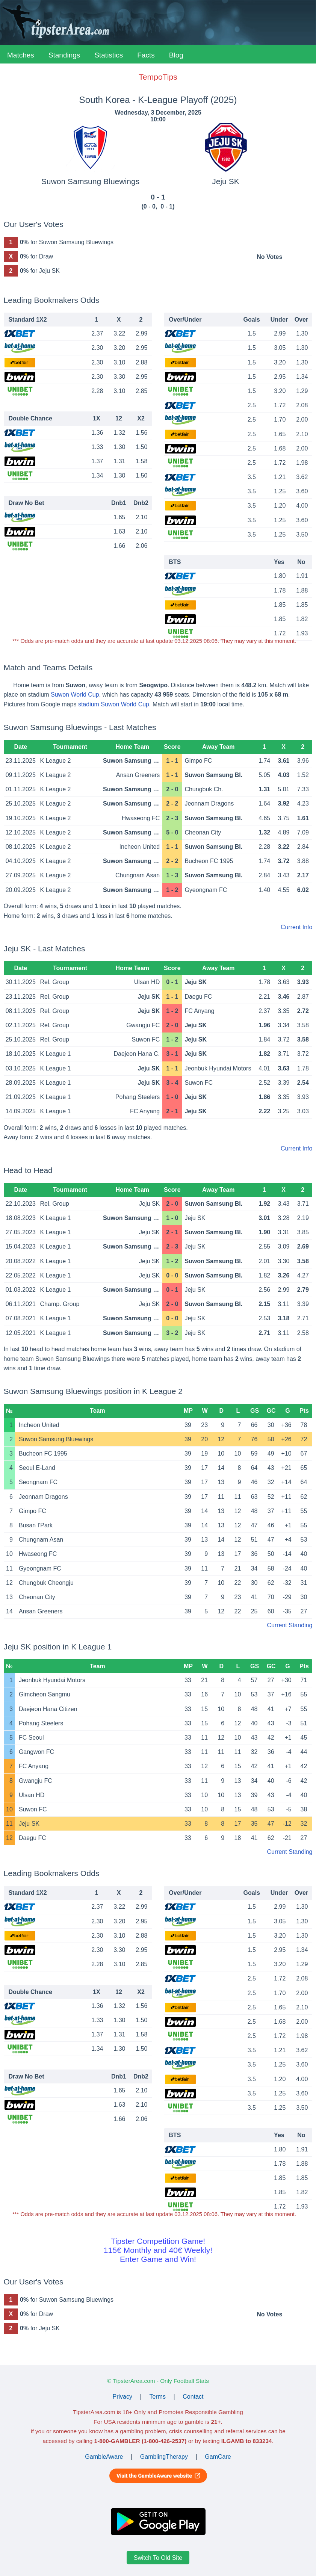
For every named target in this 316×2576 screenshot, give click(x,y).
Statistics (108, 55)
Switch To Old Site (158, 2558)
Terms (157, 2396)
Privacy (122, 2396)
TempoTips (158, 77)
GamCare (218, 2457)
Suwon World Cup (75, 694)
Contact (193, 2396)
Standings (64, 55)
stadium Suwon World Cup (113, 704)
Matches (20, 55)
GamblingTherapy (164, 2457)
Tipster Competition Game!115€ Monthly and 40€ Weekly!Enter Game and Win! (158, 2250)
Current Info (296, 927)
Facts (145, 55)
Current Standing (289, 1625)
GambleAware (104, 2457)
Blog (176, 55)
